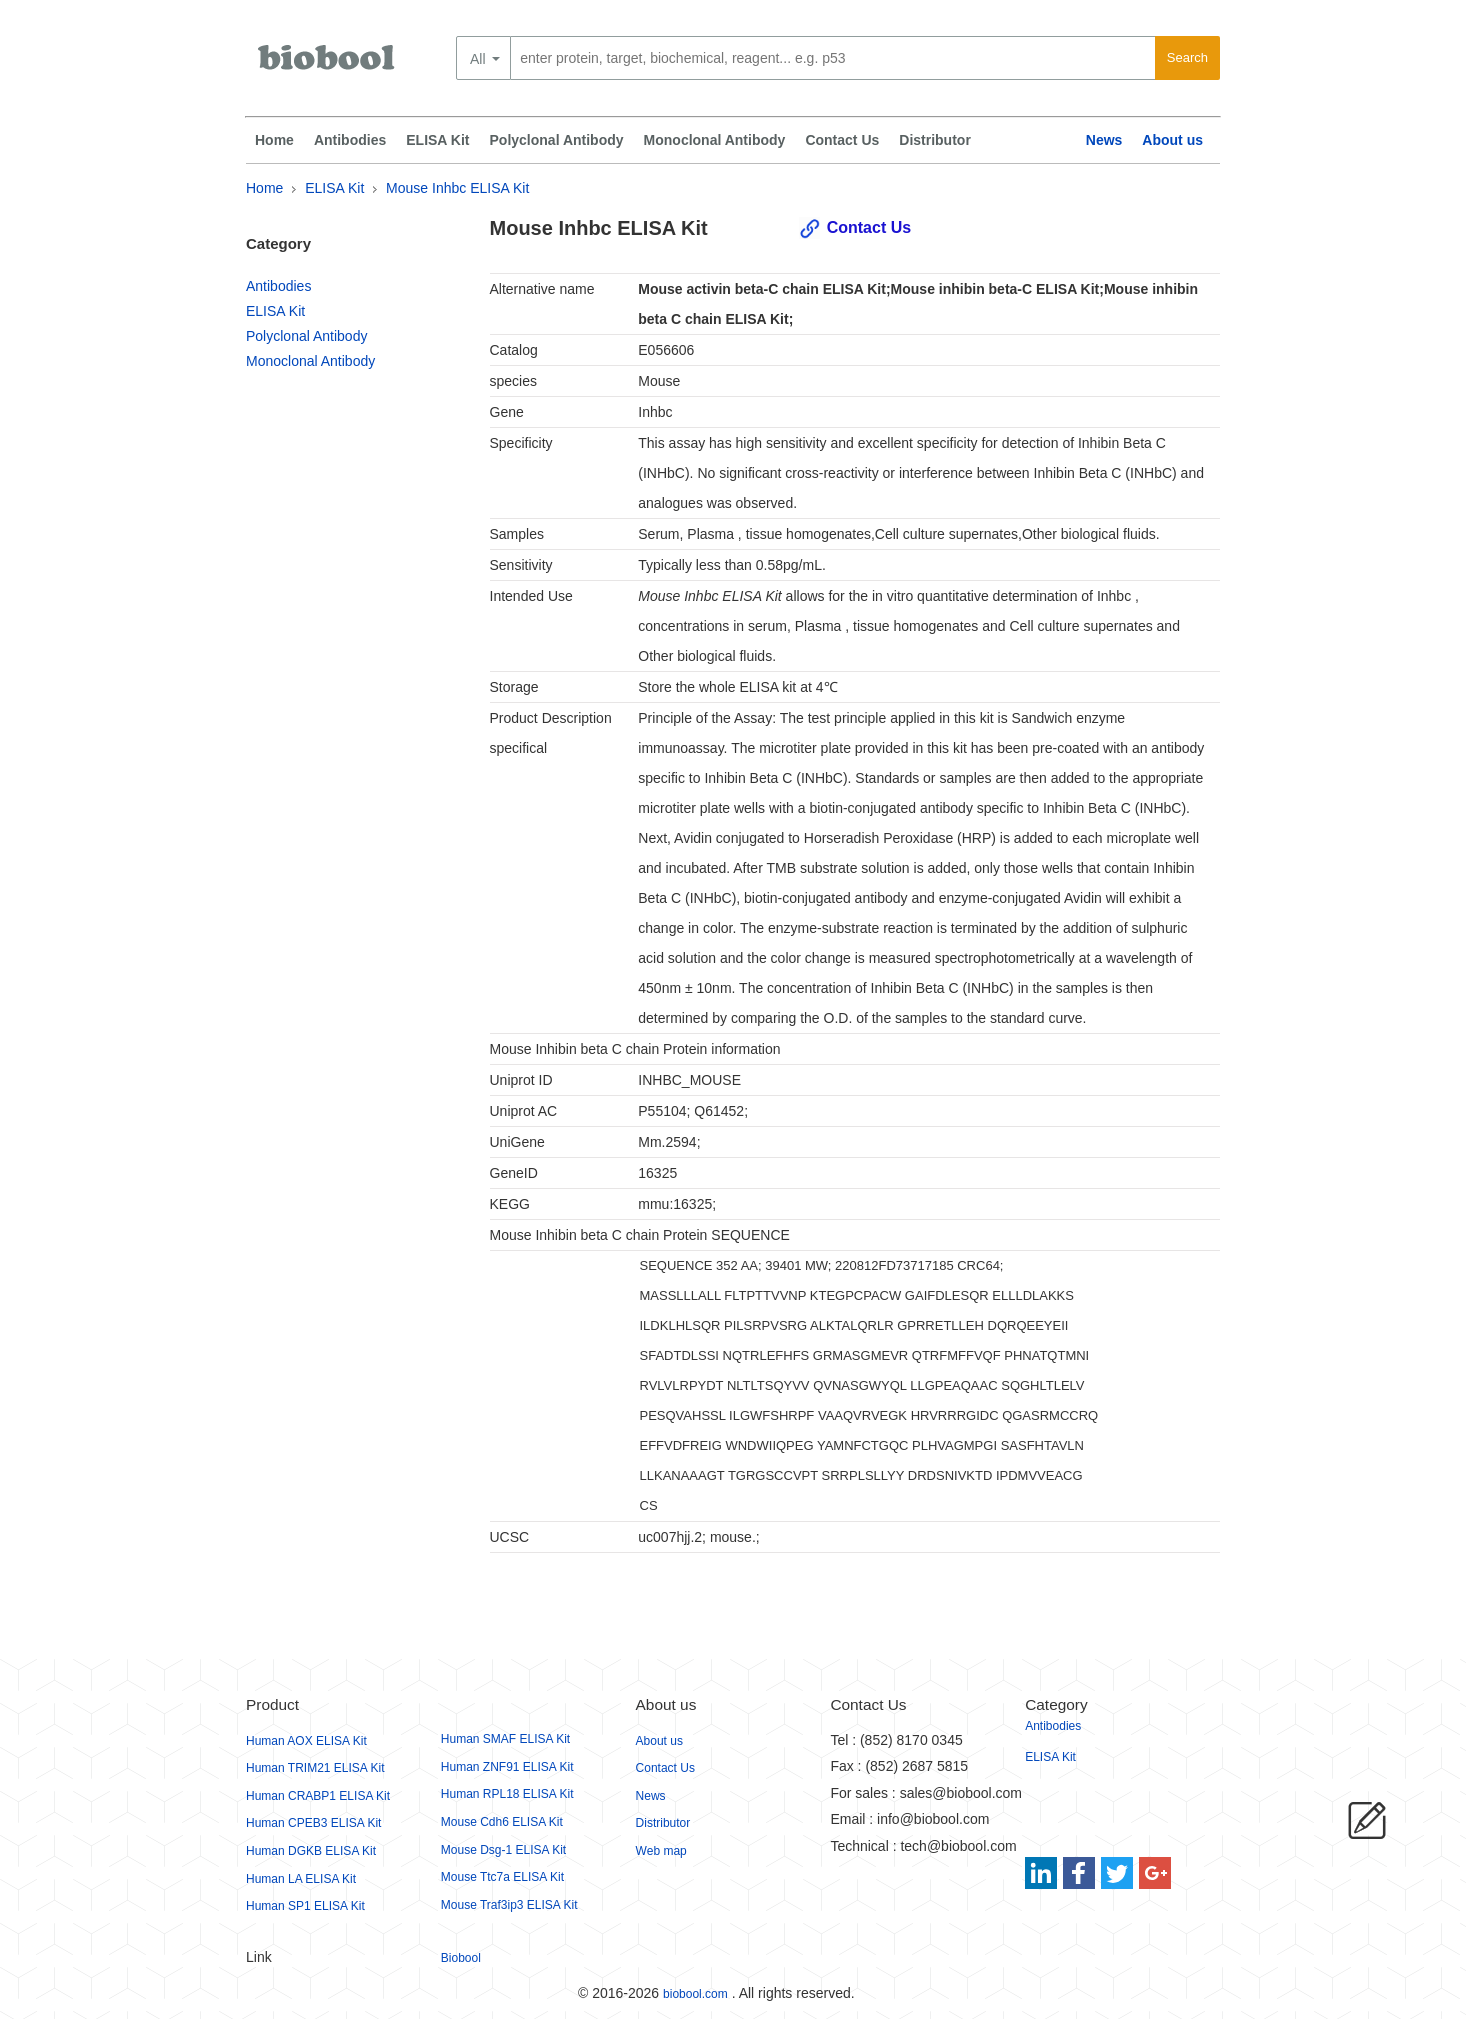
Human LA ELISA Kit (301, 1879)
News (1104, 140)
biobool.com (695, 1994)
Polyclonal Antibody (557, 140)
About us (1172, 140)
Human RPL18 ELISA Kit (507, 1794)
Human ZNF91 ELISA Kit (507, 1767)
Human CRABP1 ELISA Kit (318, 1796)
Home (274, 140)
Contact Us (842, 140)
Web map (661, 1851)
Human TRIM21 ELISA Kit (315, 1768)
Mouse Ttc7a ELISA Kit (502, 1877)
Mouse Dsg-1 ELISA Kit (503, 1850)
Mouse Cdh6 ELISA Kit (502, 1822)
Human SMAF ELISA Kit (505, 1739)
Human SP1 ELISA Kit (305, 1906)
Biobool (461, 1958)
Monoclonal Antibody (715, 140)
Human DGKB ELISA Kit (311, 1851)
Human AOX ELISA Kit (306, 1741)
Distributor (935, 140)
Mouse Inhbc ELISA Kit (457, 188)
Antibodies (350, 140)
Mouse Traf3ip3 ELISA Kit (509, 1905)
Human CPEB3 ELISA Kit (313, 1823)
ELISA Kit (437, 140)
